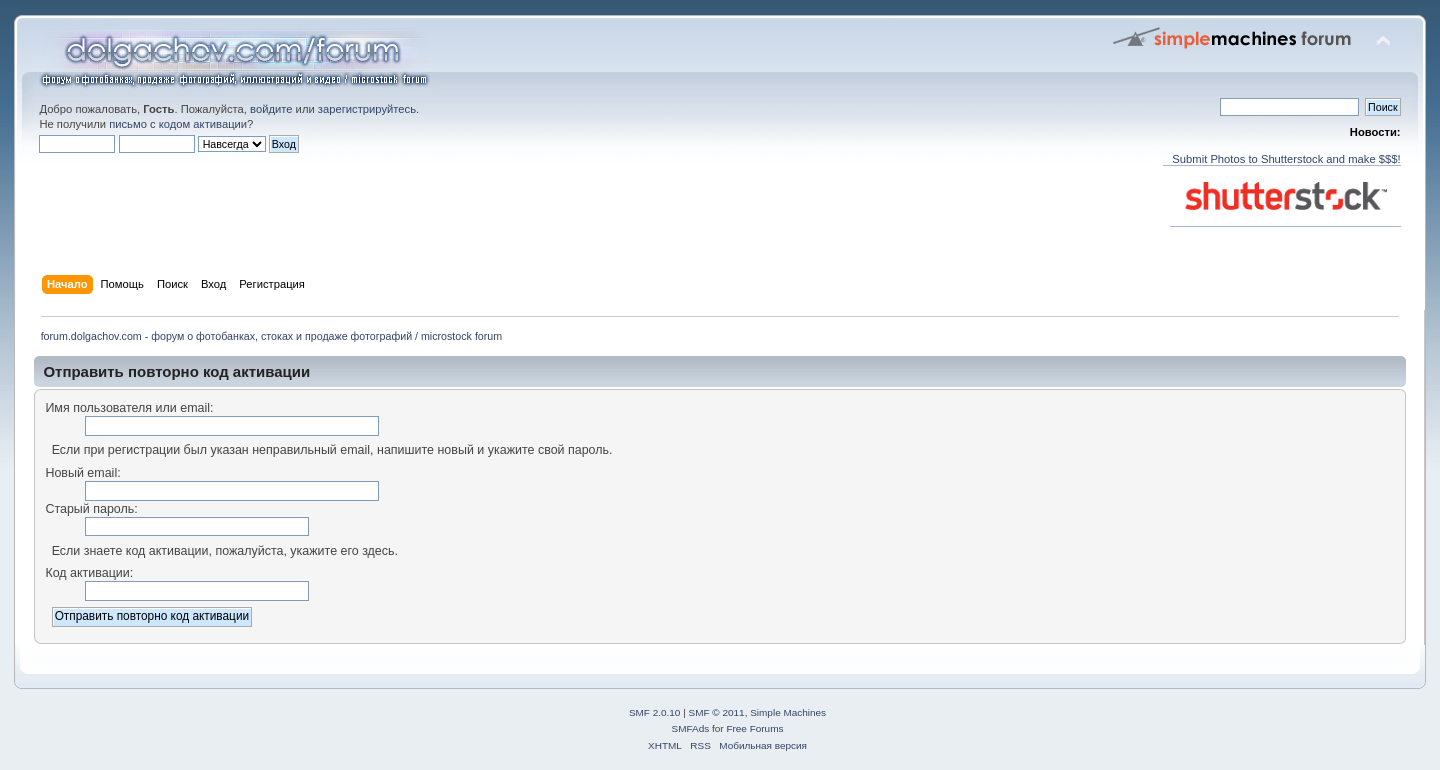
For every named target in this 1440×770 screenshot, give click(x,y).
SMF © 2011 (717, 712)
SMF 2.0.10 (655, 712)
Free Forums (754, 728)
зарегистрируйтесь (367, 109)
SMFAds (691, 728)
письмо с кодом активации (178, 124)
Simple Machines (788, 712)
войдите (271, 109)
